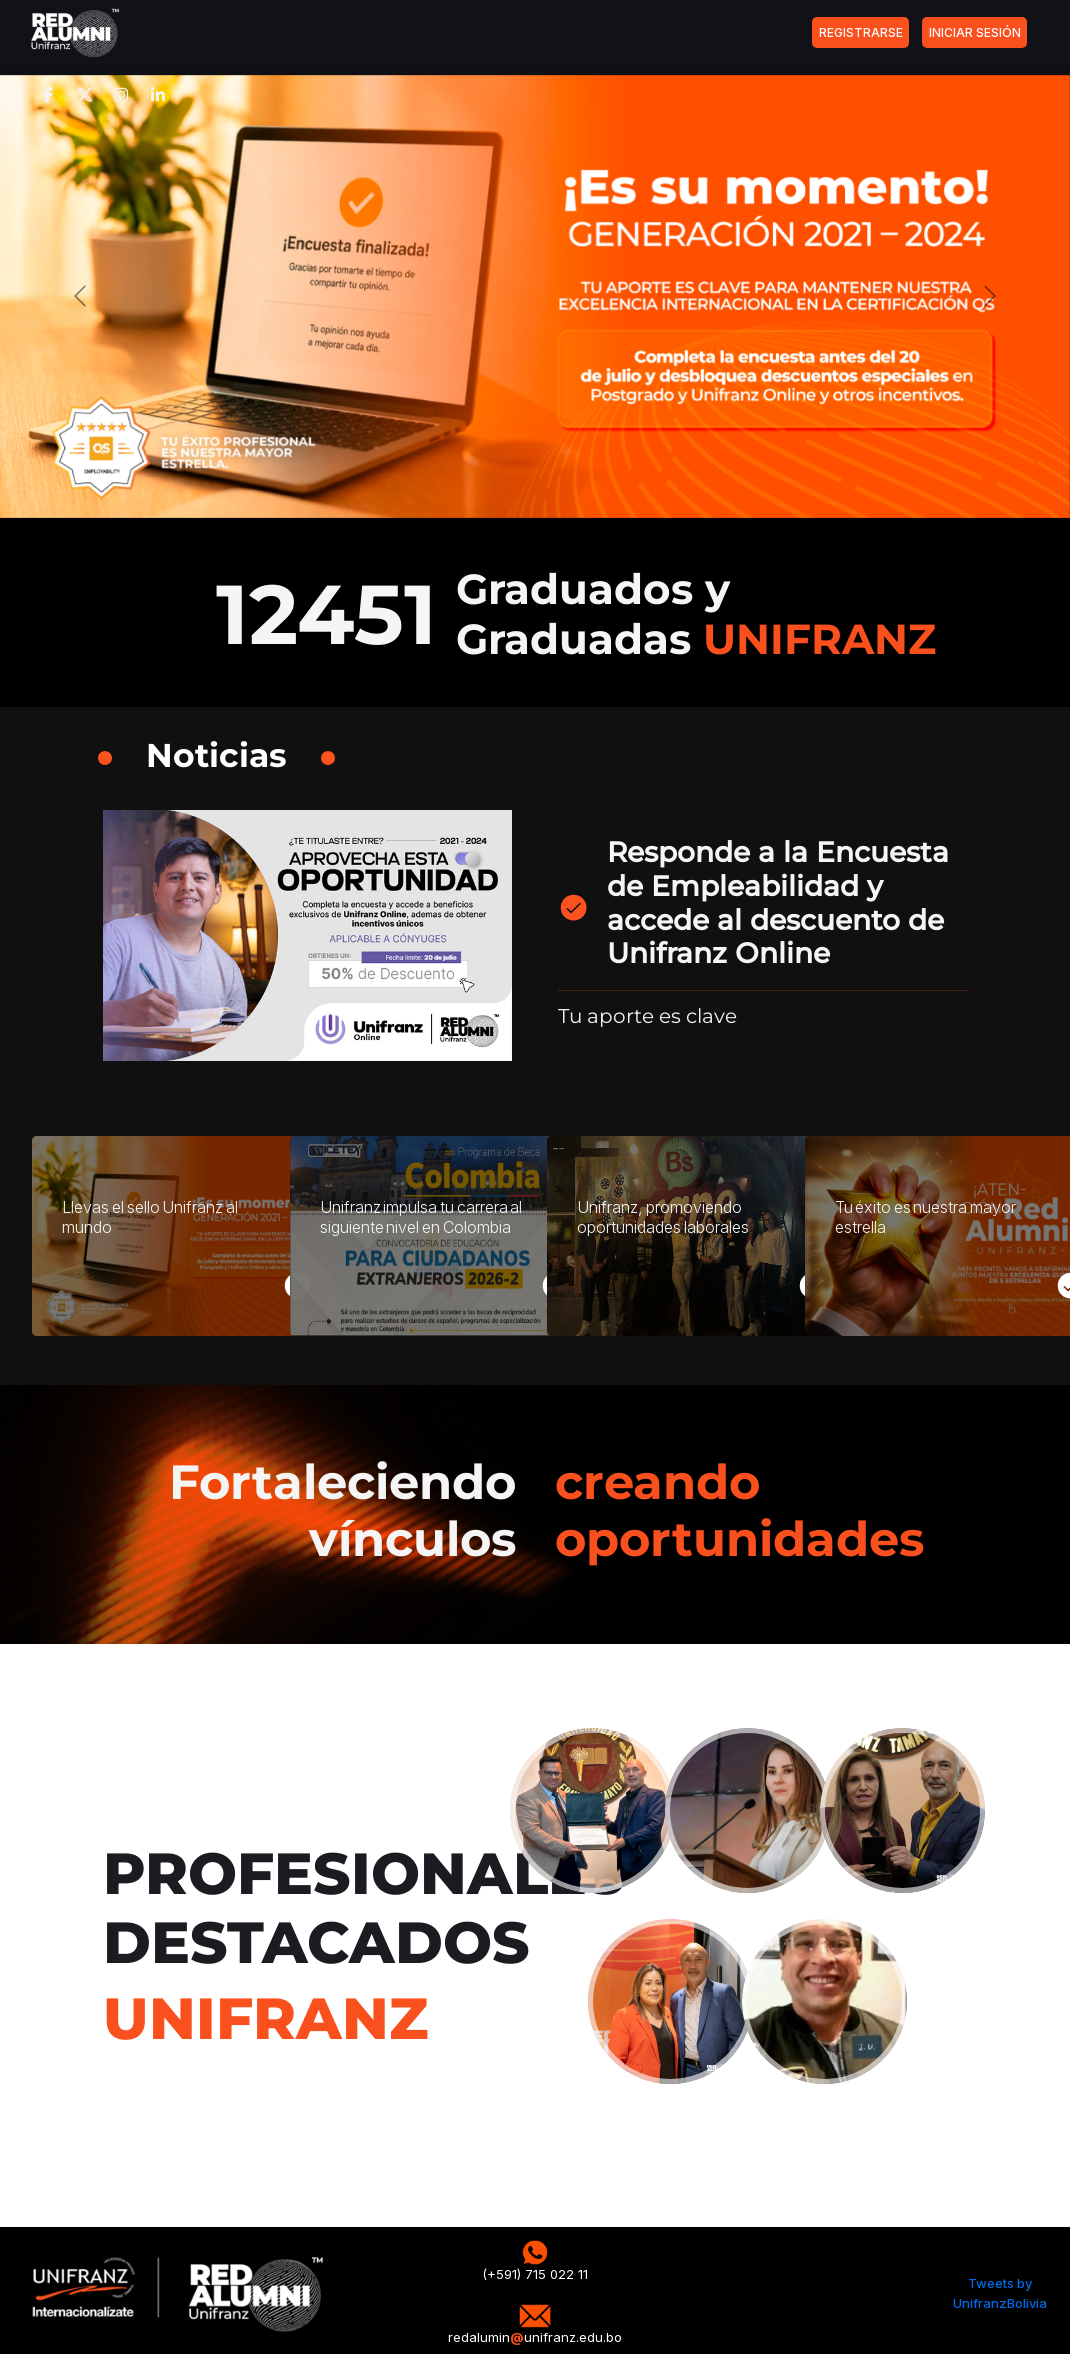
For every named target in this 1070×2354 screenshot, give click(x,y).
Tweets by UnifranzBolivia (1000, 2293)
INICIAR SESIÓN (975, 32)
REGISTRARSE (861, 32)
